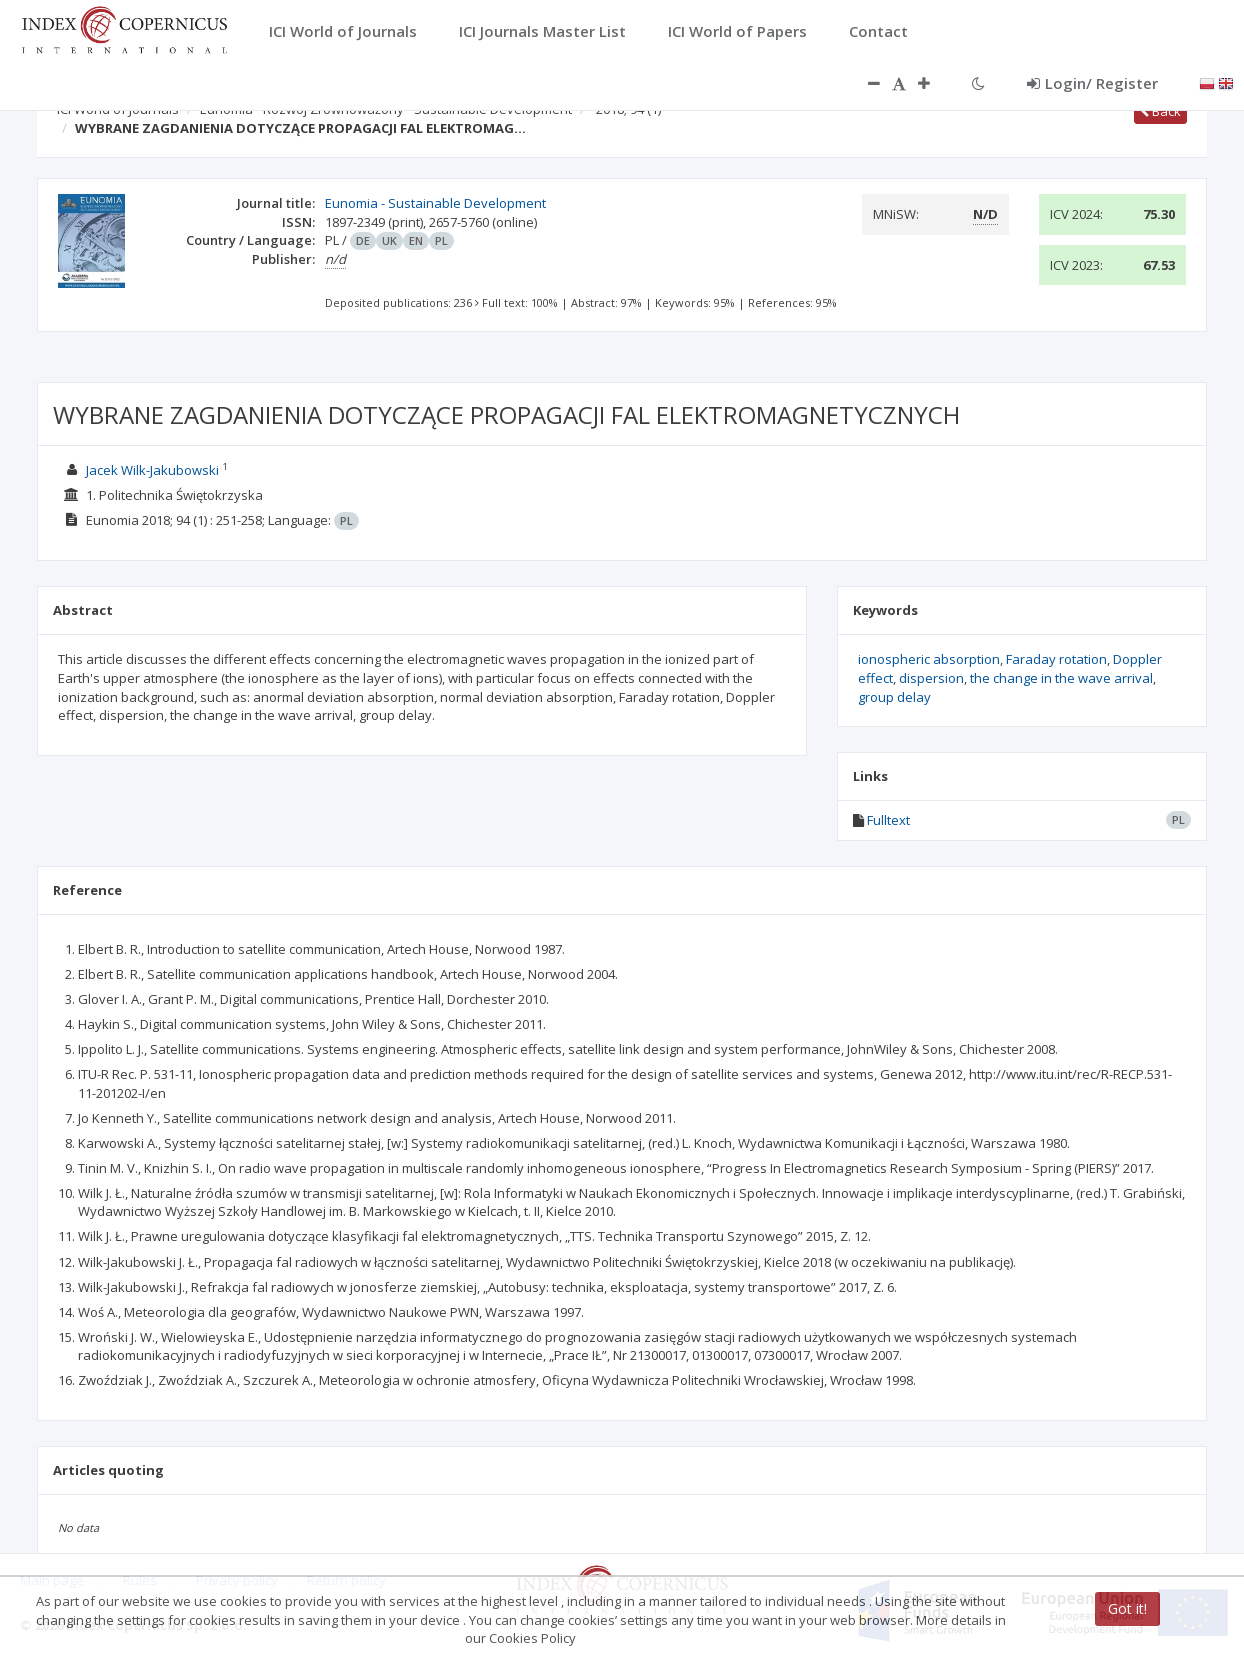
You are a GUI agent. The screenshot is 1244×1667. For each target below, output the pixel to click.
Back (1160, 111)
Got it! (1127, 1608)
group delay (894, 697)
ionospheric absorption (929, 659)
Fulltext (888, 820)
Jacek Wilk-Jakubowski (152, 470)
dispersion (931, 678)
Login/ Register (1092, 83)
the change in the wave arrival (1061, 678)
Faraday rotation (1056, 659)
